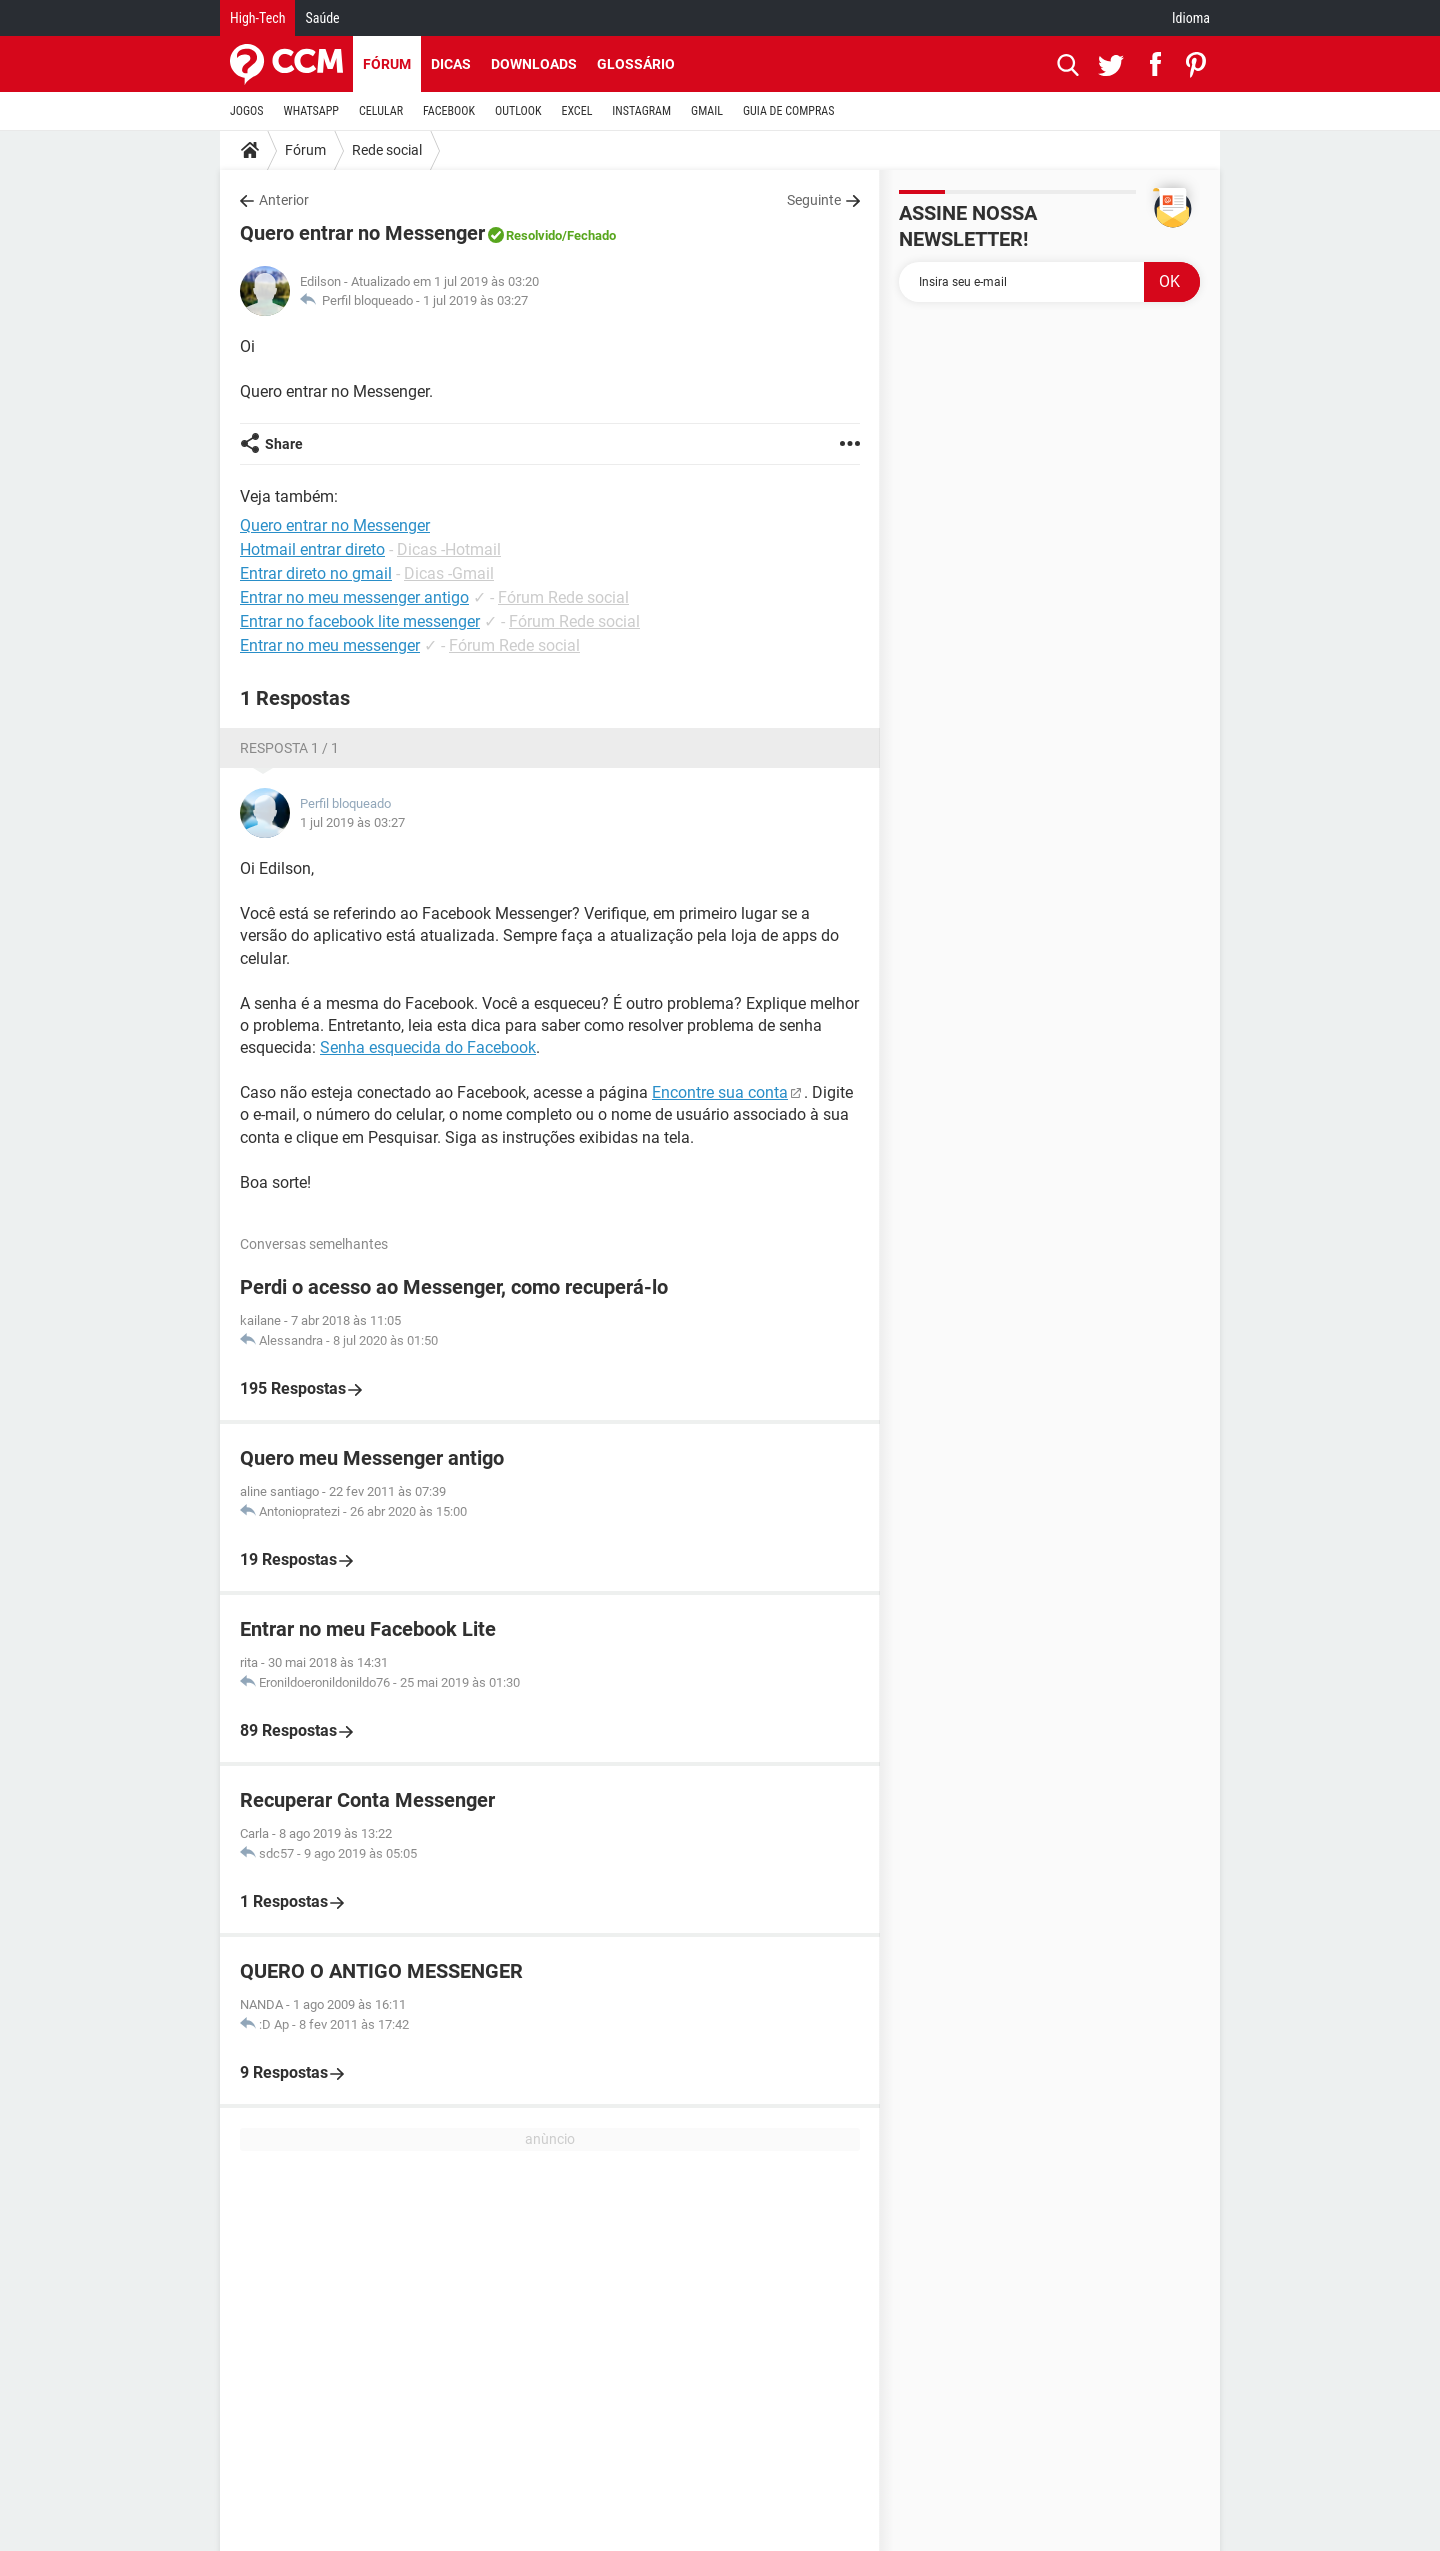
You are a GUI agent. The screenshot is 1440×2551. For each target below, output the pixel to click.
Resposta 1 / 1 (289, 748)
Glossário (636, 64)
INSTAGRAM (641, 111)
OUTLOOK (518, 111)
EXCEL (576, 111)
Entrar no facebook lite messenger (360, 621)
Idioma (1191, 18)
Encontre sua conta (720, 1092)
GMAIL (707, 111)
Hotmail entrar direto (312, 549)
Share (284, 444)
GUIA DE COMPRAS (788, 111)
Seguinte (814, 200)
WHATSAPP (311, 111)
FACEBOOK (449, 111)
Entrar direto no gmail (316, 573)
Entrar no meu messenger (330, 645)
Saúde (322, 18)
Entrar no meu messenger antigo (354, 597)
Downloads (534, 64)
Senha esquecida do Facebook (428, 1047)
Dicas (451, 64)
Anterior (284, 200)
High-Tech (257, 18)
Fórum (387, 64)
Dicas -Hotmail (449, 549)
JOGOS (247, 111)
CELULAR (381, 111)
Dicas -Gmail (449, 573)
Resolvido (534, 235)
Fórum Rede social (563, 597)
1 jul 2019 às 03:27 (475, 300)
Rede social (387, 150)
